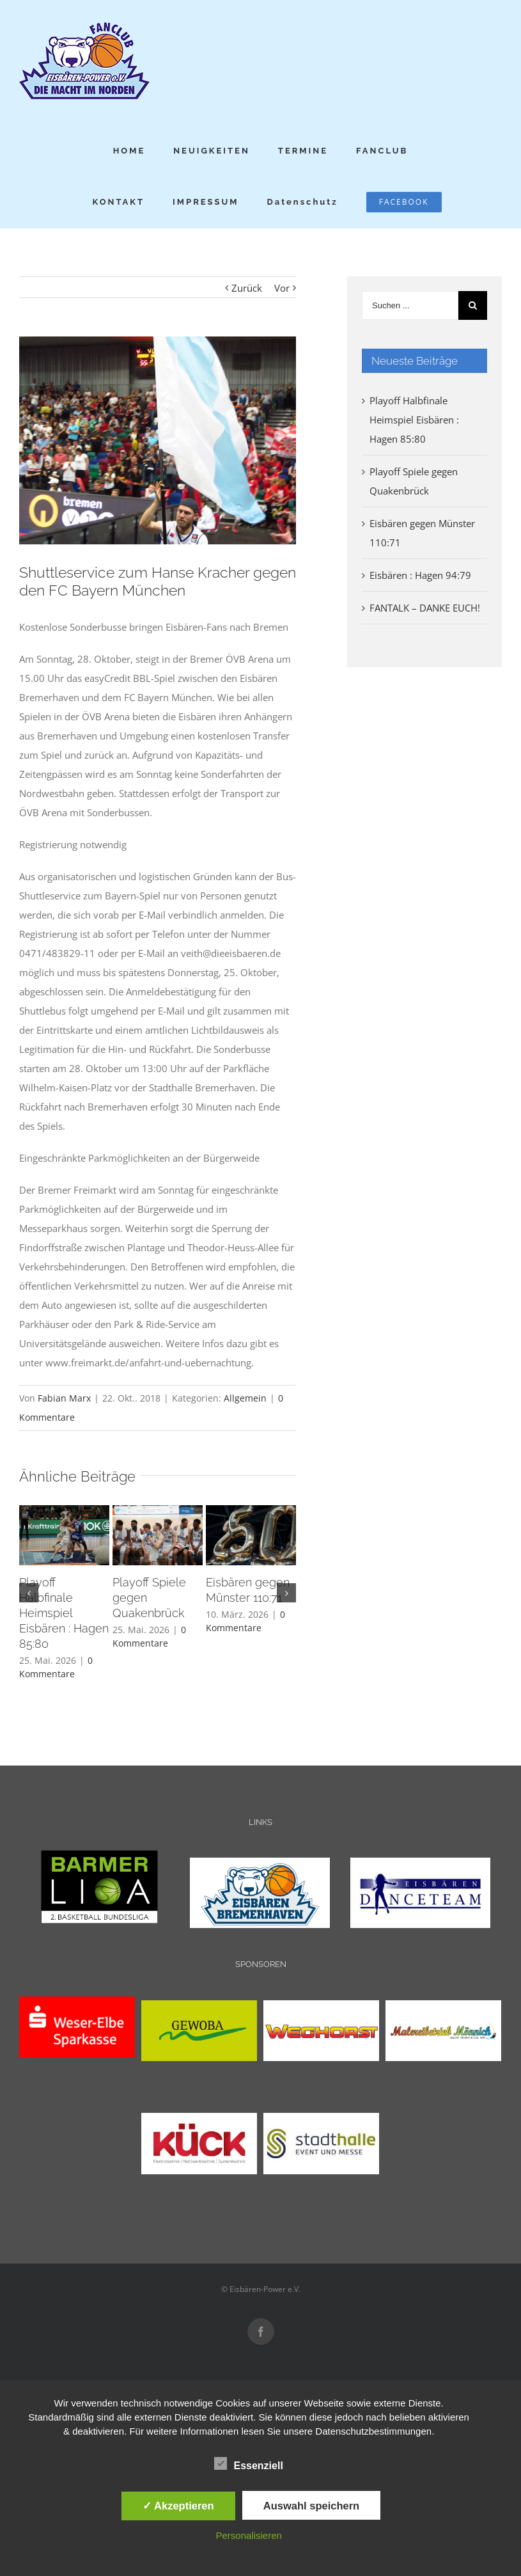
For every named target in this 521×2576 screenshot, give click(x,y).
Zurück (246, 287)
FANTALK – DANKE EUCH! (424, 607)
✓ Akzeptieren (178, 2505)
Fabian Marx (64, 1398)
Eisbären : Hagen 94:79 (420, 575)
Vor (282, 287)
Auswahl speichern (311, 2505)
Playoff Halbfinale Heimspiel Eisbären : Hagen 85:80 (64, 1613)
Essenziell (248, 2464)
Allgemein (245, 1398)
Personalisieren (248, 2535)
